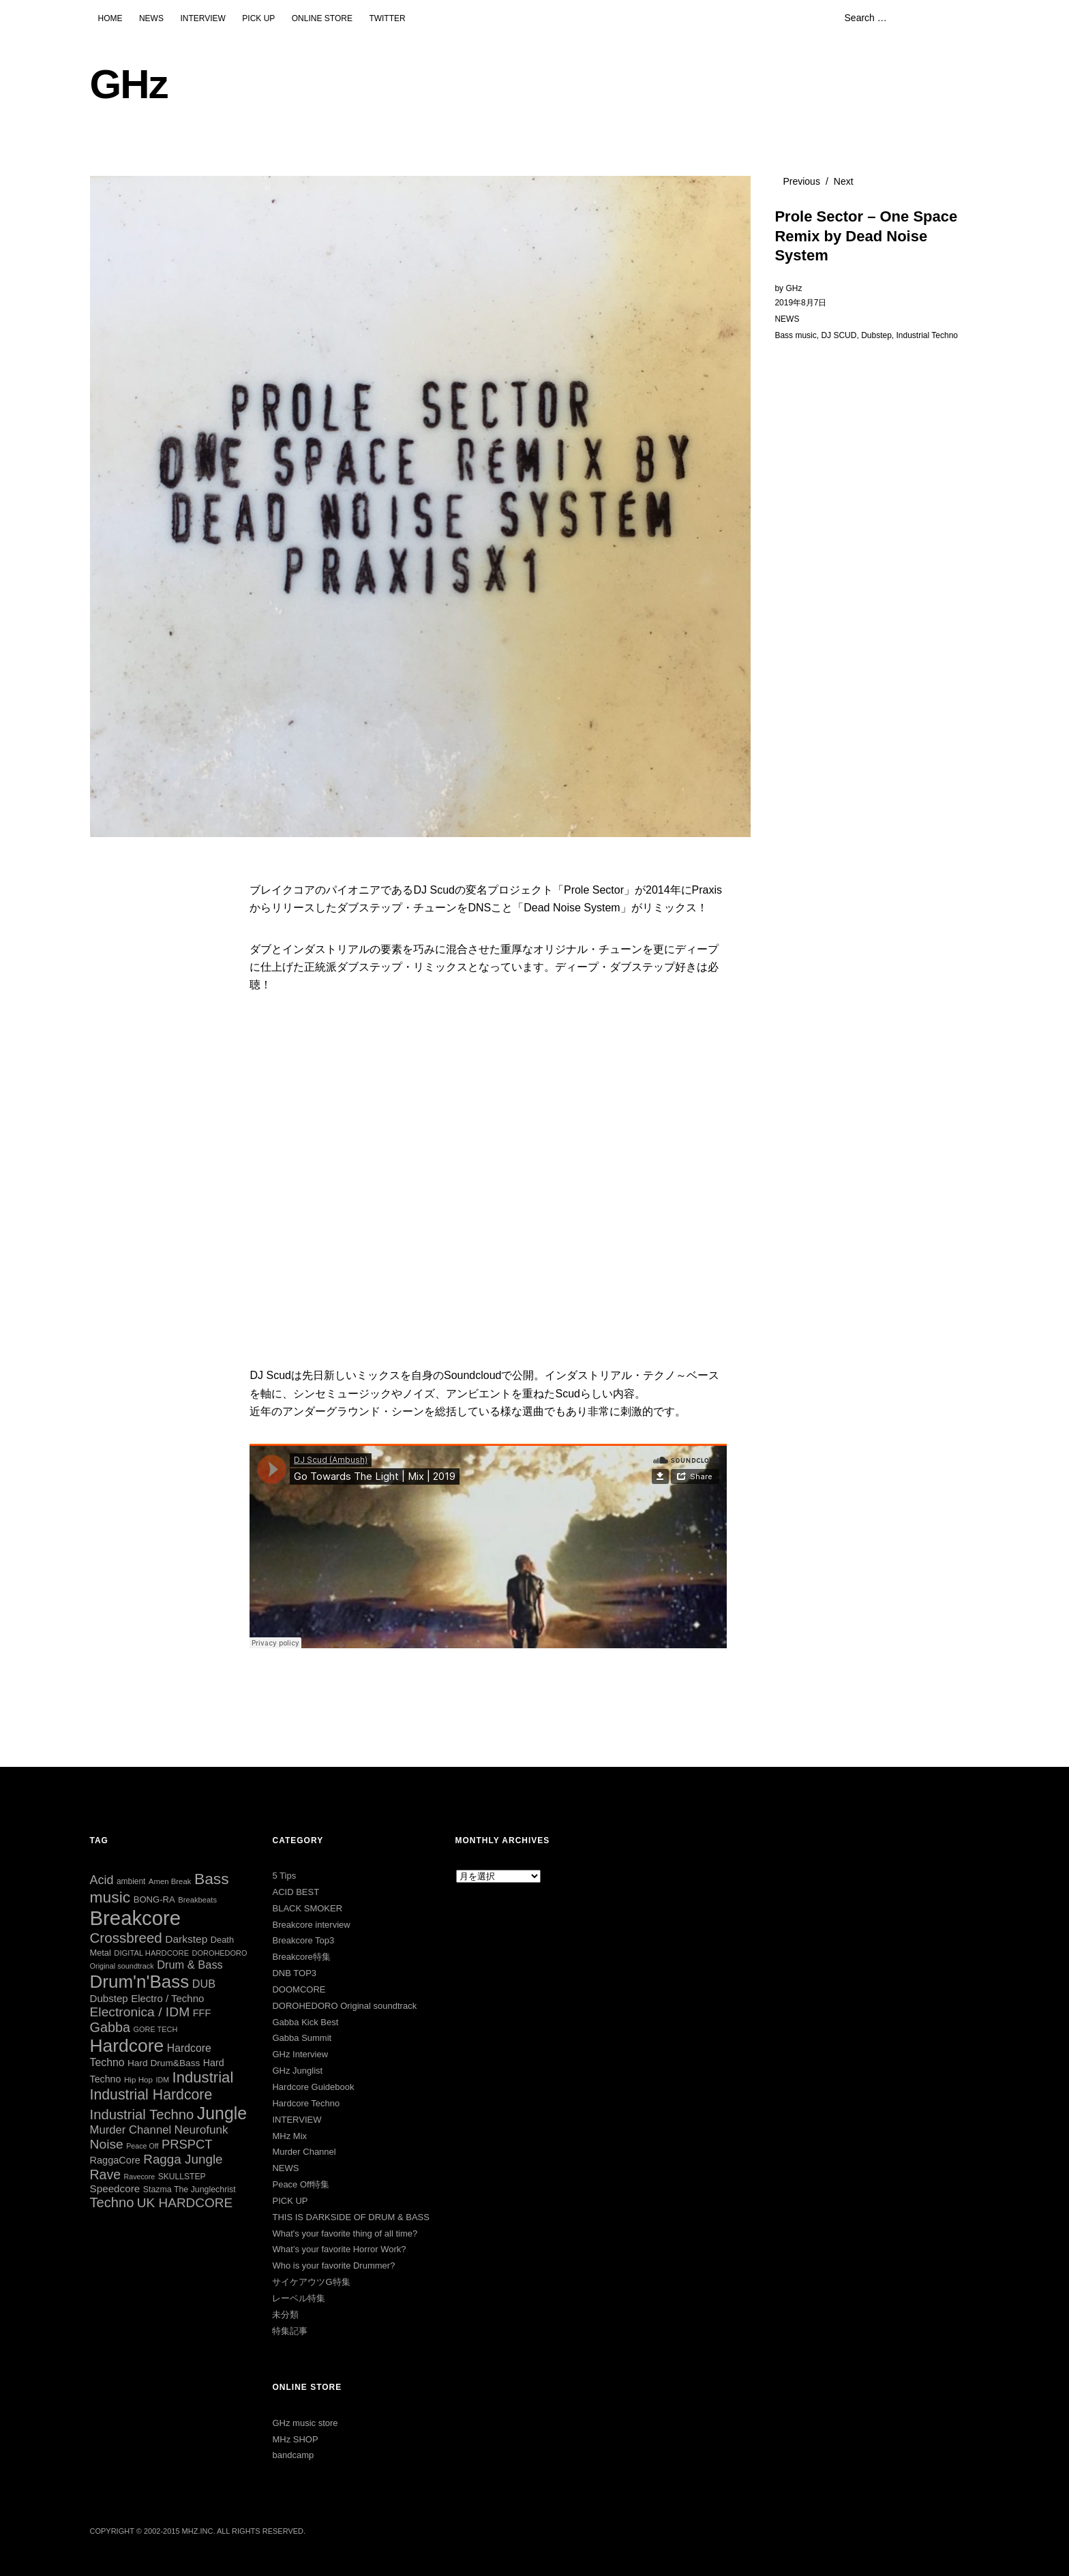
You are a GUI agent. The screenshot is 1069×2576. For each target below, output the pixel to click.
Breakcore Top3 (303, 1940)
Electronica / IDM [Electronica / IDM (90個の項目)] (140, 2012)
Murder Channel (303, 2152)
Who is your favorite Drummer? (333, 2265)
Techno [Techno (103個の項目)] (112, 2202)
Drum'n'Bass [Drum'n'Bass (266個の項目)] (140, 1981)
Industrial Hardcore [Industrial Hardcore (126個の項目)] (151, 2095)
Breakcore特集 (301, 1957)
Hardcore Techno (306, 2103)
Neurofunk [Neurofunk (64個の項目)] (201, 2129)
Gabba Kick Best (305, 2022)
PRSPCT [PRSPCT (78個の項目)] (187, 2144)
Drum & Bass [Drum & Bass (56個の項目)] (190, 1964)
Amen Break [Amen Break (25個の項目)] (170, 1881)
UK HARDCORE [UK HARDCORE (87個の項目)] (184, 2203)
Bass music (795, 335)
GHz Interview (300, 2054)
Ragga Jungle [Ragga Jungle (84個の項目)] (182, 2159)
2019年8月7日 (800, 302)
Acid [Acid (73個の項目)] (102, 1880)
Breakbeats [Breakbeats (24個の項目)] (197, 1900)
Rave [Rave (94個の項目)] (105, 2174)
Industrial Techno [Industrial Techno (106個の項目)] (142, 2114)
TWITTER (387, 18)
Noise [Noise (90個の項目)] (106, 2144)
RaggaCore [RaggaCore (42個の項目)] (115, 2160)
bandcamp (293, 2455)
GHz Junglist (297, 2070)
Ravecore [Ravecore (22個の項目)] (139, 2176)
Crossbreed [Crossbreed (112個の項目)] (126, 1937)
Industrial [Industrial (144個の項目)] (202, 2077)
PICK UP (258, 18)
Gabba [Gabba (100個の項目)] (110, 2027)
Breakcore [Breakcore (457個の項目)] (135, 1918)
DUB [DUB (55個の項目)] (203, 1984)
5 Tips (284, 1875)
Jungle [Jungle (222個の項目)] (222, 2113)
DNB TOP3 (294, 1973)
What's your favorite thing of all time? (344, 2233)
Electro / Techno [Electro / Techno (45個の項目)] (167, 1998)
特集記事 (289, 2331)
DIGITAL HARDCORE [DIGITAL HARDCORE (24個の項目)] (151, 1953)
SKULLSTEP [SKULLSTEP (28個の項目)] (182, 2176)
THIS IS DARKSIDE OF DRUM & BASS (350, 2217)
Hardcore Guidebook (313, 2087)
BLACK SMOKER (307, 1908)
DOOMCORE (298, 1989)
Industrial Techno (928, 335)
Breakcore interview (311, 1925)
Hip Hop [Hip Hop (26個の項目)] (138, 2079)
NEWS (151, 18)
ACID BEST (295, 1892)
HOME (110, 18)
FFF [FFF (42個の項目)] (202, 2012)
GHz (129, 84)
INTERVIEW (202, 18)
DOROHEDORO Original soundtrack (344, 2006)
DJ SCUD (838, 335)
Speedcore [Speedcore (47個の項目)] (115, 2188)
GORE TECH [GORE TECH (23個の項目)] (156, 2029)
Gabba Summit (301, 2038)
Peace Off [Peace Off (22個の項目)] (142, 2146)
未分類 (285, 2314)
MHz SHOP (295, 2439)
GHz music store (304, 2423)
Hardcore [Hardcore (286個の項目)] (127, 2045)
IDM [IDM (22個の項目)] (162, 2080)
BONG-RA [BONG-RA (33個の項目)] (154, 1899)
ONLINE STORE (322, 18)
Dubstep (876, 335)
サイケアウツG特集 (311, 2282)
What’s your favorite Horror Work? (339, 2249)
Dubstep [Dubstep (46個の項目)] (109, 1998)
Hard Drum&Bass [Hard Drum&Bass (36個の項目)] (163, 2063)
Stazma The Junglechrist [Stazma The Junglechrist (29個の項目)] (189, 2189)
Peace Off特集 (300, 2184)
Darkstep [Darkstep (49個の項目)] (186, 1939)
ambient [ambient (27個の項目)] (131, 1881)
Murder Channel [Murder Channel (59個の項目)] (131, 2129)
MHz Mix (289, 2136)
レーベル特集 (298, 2298)
